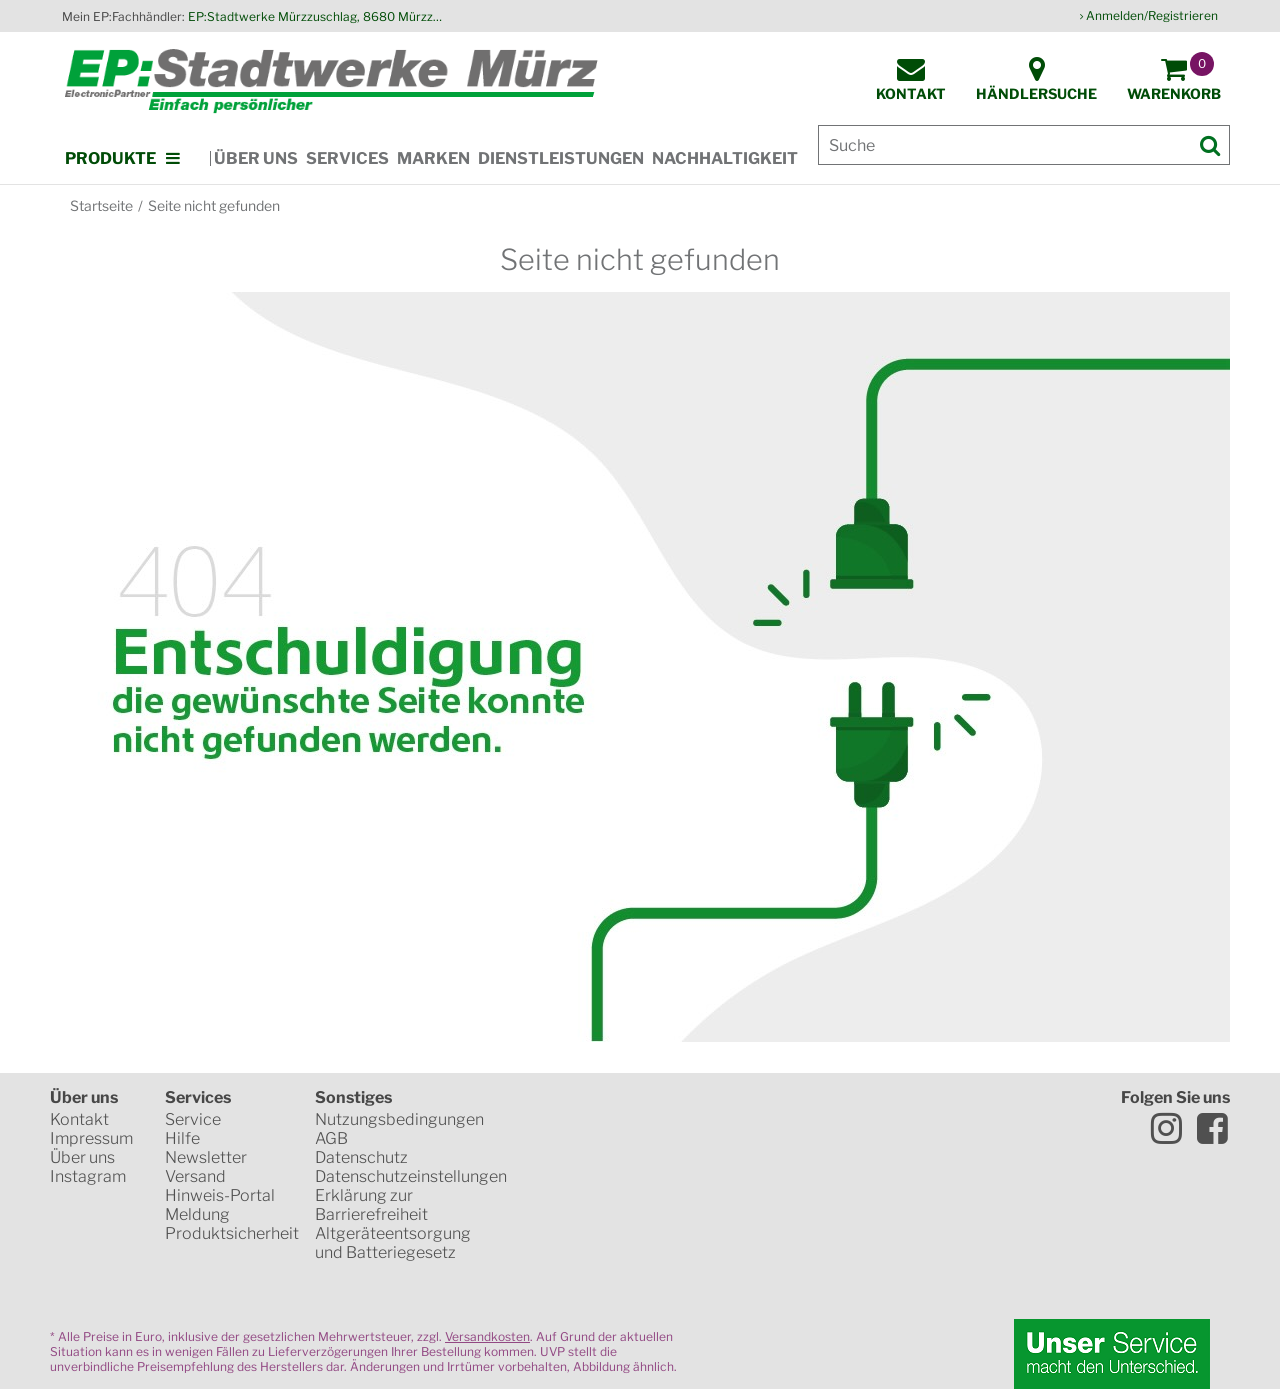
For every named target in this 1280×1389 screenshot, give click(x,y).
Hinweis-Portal (220, 1195)
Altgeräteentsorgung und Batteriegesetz (393, 1243)
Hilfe (182, 1138)
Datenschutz (361, 1157)
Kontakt (79, 1119)
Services (347, 158)
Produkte (110, 158)
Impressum (91, 1138)
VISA (715, 1190)
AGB (331, 1138)
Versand (195, 1176)
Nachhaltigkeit (725, 158)
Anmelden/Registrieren (1152, 15)
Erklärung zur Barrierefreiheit (371, 1205)
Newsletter (206, 1157)
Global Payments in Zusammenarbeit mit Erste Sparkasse (725, 1260)
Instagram (88, 1176)
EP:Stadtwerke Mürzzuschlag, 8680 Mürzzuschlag (318, 16)
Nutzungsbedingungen (399, 1119)
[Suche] (1024, 145)
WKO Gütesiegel (706, 1120)
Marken (433, 158)
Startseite (101, 205)
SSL (583, 1120)
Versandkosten (487, 1336)
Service (193, 1119)
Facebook (1212, 1128)
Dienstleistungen (561, 158)
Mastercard (586, 1190)
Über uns (256, 158)
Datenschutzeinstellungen (411, 1176)
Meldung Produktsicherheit (232, 1224)
